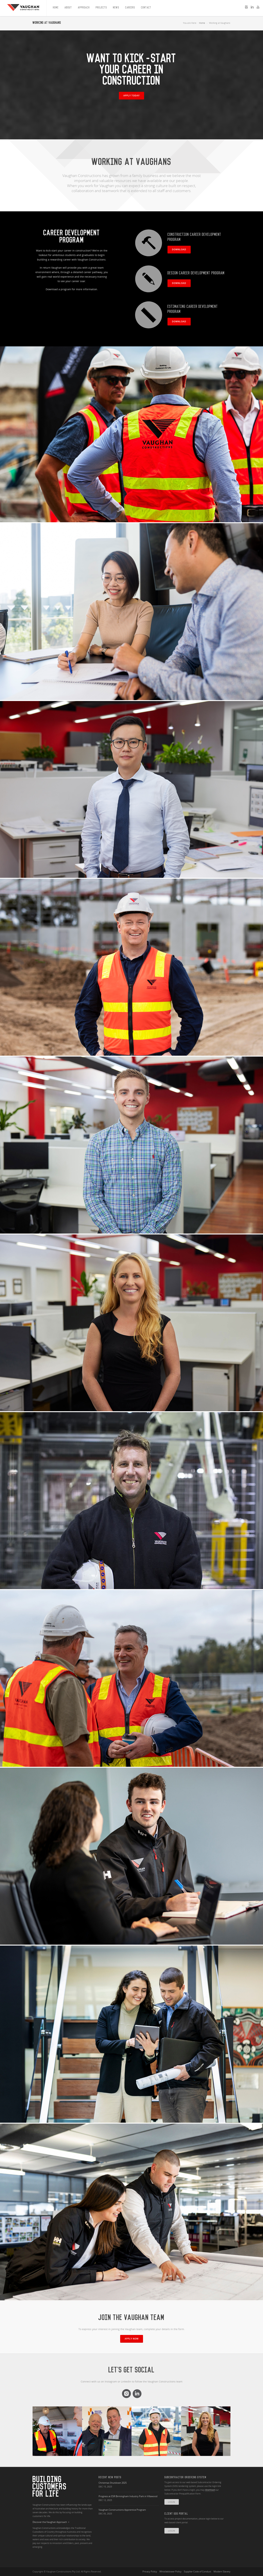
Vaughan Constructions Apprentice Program (122, 2509)
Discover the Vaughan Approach (51, 2522)
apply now (132, 2338)
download (179, 249)
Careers (130, 7)
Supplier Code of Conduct (197, 2571)
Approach (84, 7)
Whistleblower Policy (170, 2571)
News (116, 7)
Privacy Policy (149, 2571)
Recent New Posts (110, 2477)
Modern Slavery (222, 2571)
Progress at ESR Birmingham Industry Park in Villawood (128, 2496)
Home (56, 7)
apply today (131, 95)
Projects (101, 7)
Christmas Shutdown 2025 (113, 2482)
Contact (146, 7)
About (68, 7)
